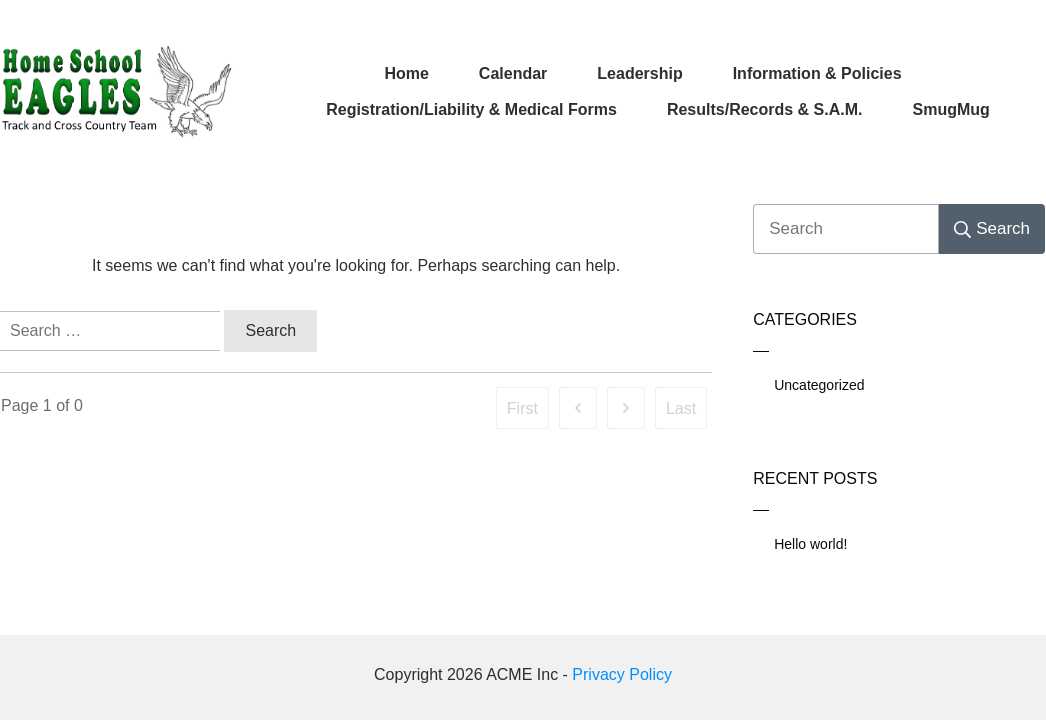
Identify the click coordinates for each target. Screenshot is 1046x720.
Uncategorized (819, 385)
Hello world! (810, 544)
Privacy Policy (622, 674)
